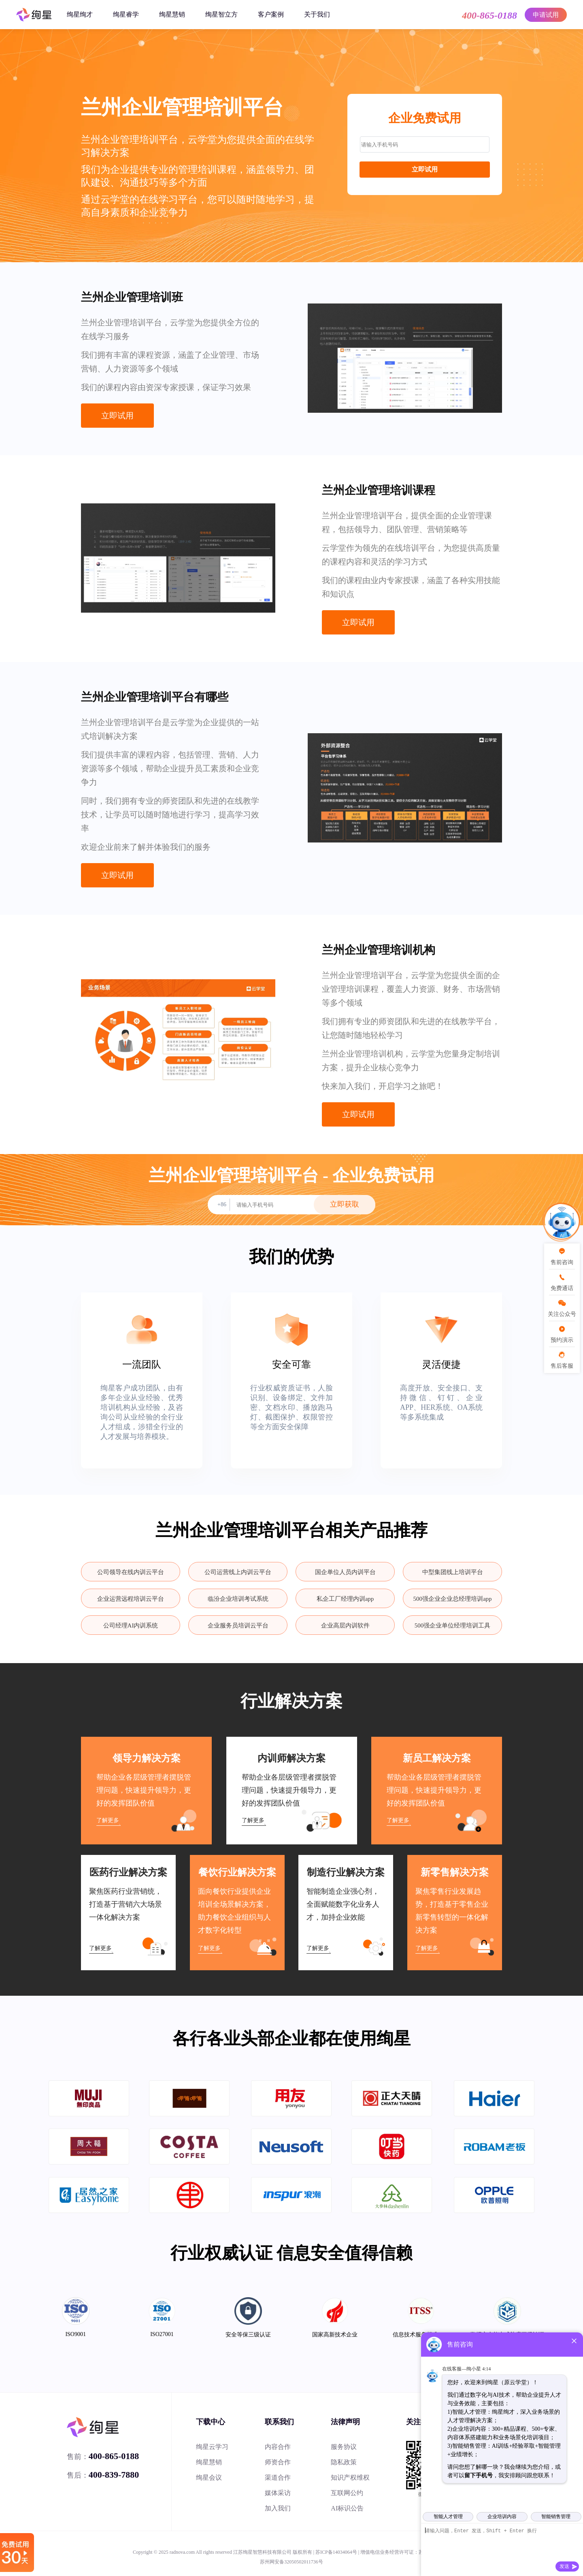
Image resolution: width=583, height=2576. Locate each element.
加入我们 (278, 2508)
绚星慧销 (172, 14)
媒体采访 (278, 2492)
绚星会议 (209, 2477)
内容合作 (278, 2446)
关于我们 (317, 14)
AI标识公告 (347, 2508)
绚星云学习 (212, 2446)
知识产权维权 (350, 2477)
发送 (564, 2566)
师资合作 (278, 2462)
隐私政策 (344, 2462)
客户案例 (271, 14)
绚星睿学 (126, 14)
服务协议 (344, 2446)
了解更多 (107, 1820)
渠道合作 (278, 2477)
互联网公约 (347, 2492)
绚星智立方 (221, 14)
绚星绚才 (80, 14)
